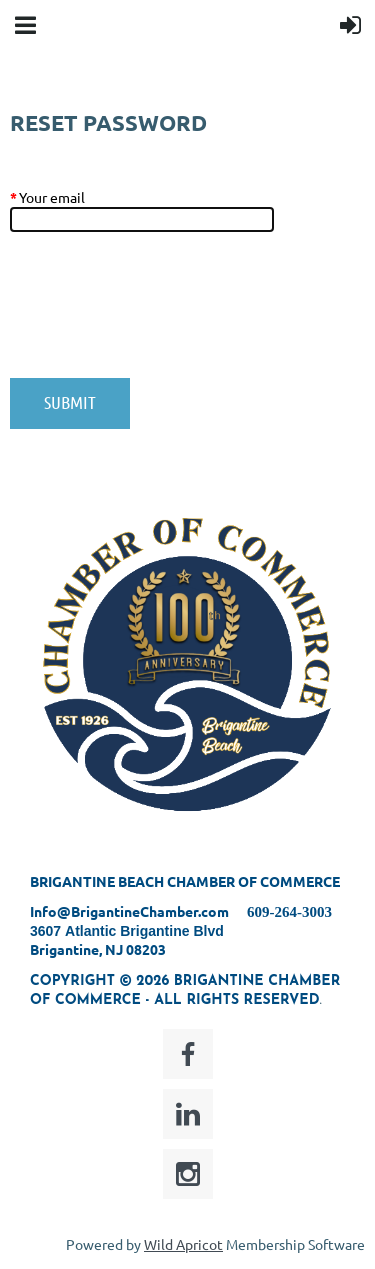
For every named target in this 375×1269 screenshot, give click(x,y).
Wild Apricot (183, 1244)
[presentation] (162, 315)
